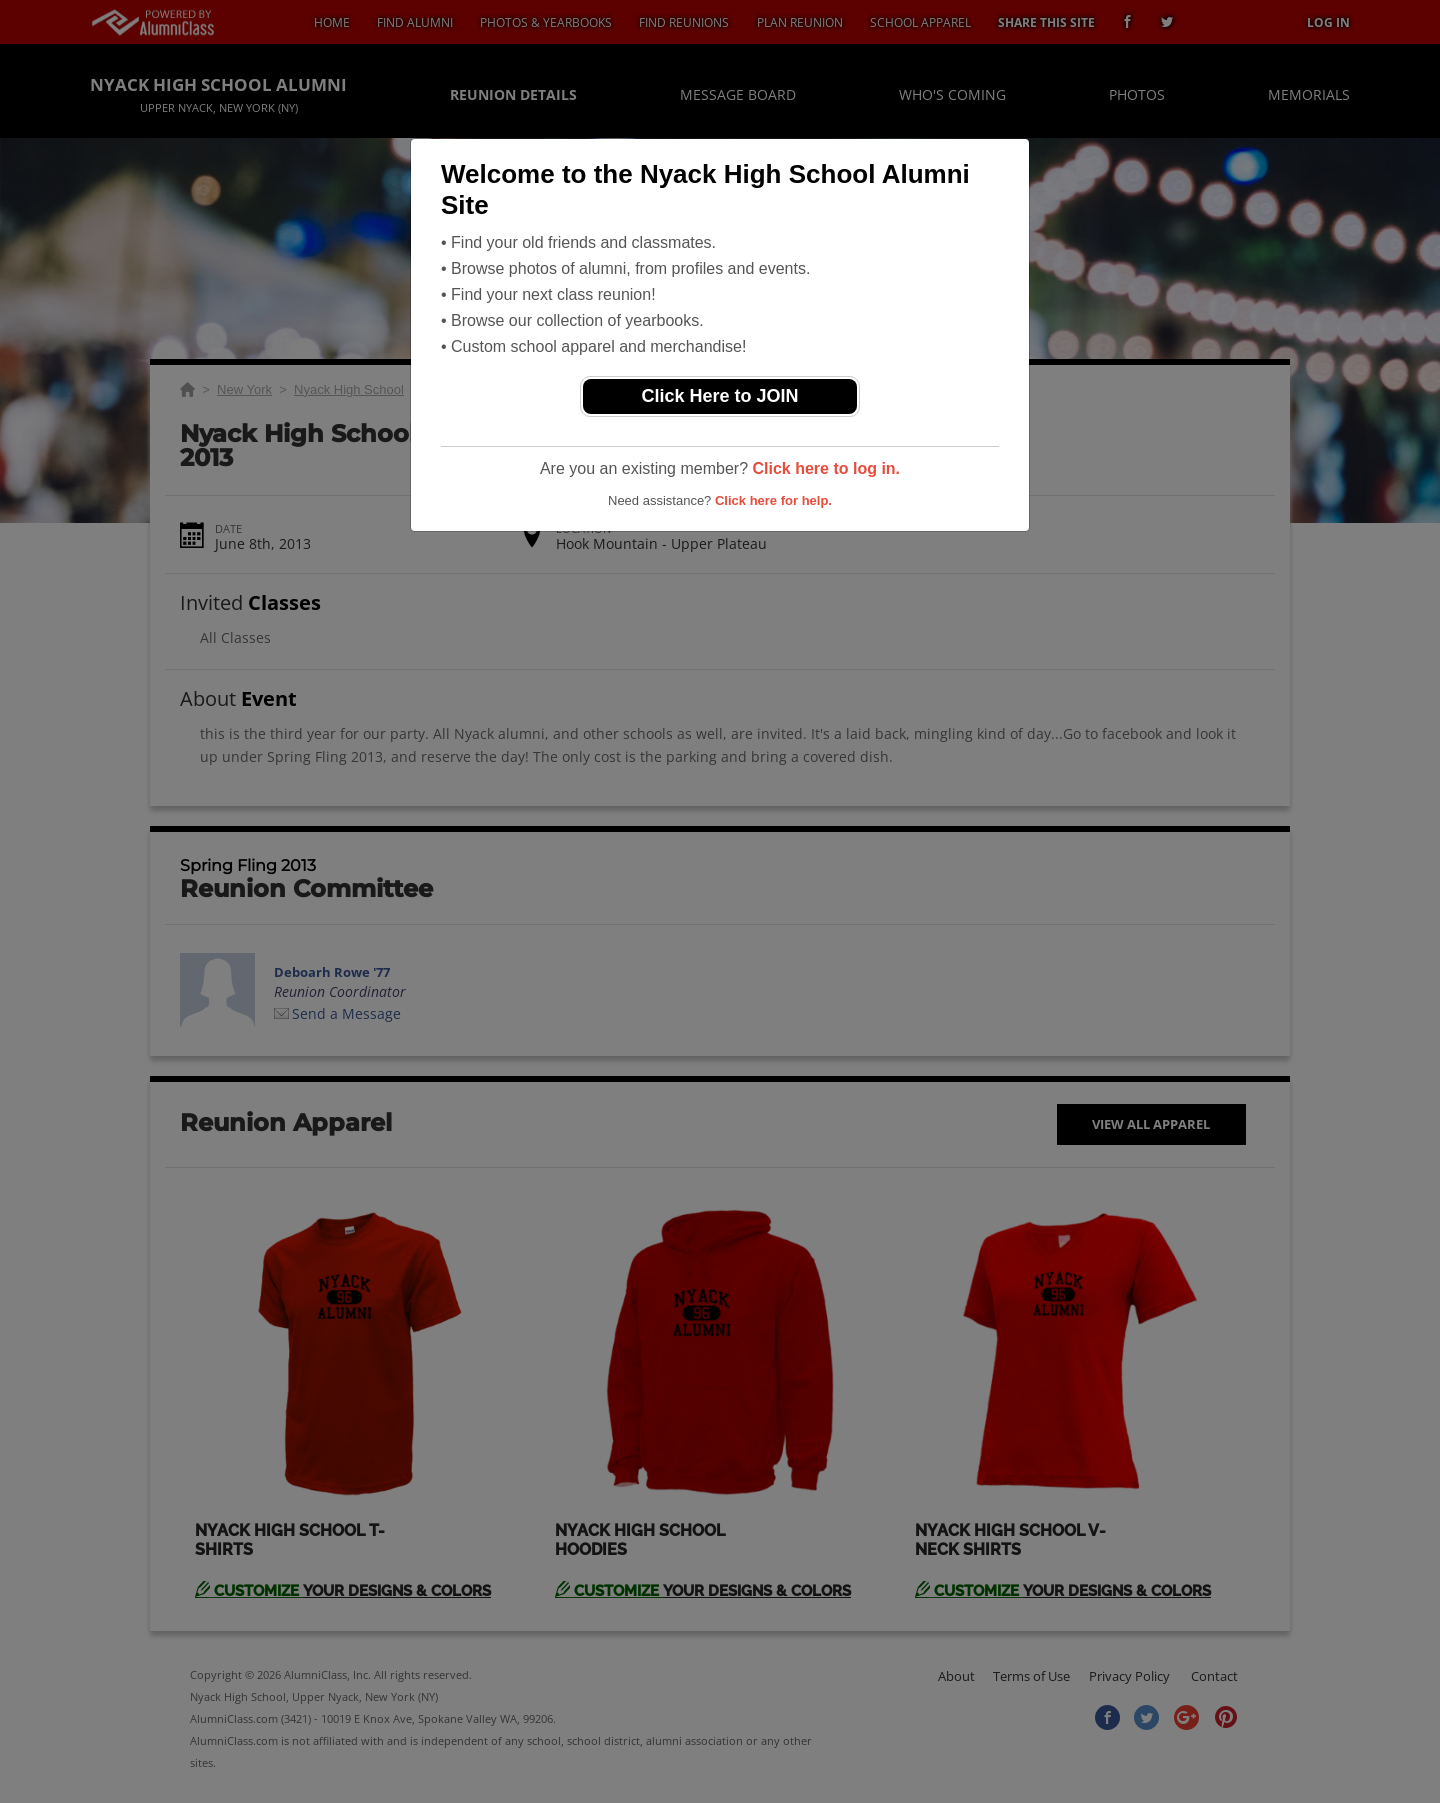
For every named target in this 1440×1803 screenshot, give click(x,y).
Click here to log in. (826, 468)
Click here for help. (773, 500)
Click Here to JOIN (719, 396)
